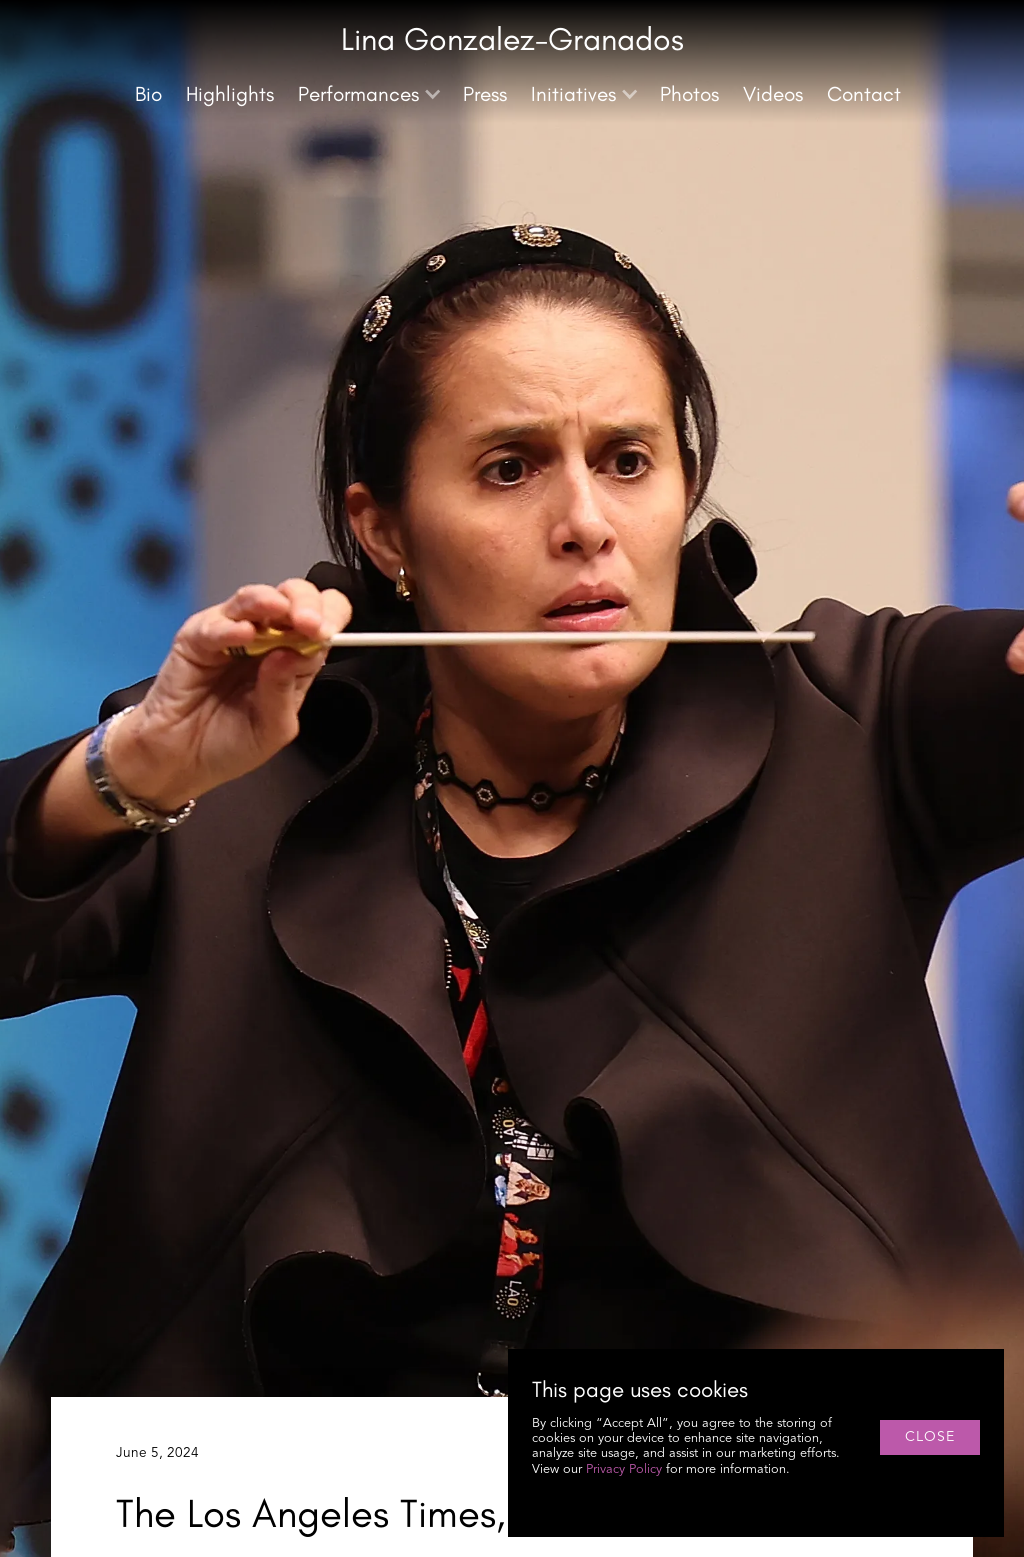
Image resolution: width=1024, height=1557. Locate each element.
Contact (864, 93)
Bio (148, 93)
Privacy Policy (624, 1469)
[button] (368, 94)
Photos (689, 93)
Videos (773, 93)
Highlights (230, 93)
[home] (512, 43)
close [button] (930, 1437)
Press (485, 93)
